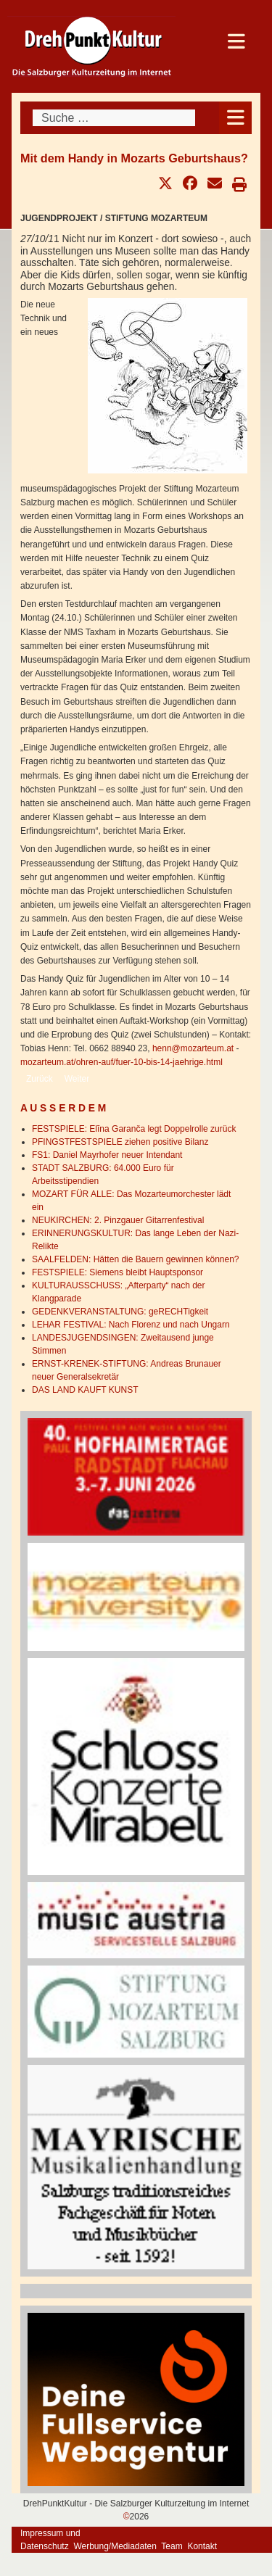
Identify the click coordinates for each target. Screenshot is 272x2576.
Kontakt (202, 2546)
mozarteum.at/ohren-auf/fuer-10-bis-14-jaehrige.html (121, 1062)
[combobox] (114, 117)
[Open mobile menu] (235, 118)
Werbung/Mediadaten (115, 2546)
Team (171, 2546)
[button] (165, 183)
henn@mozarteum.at (193, 1048)
